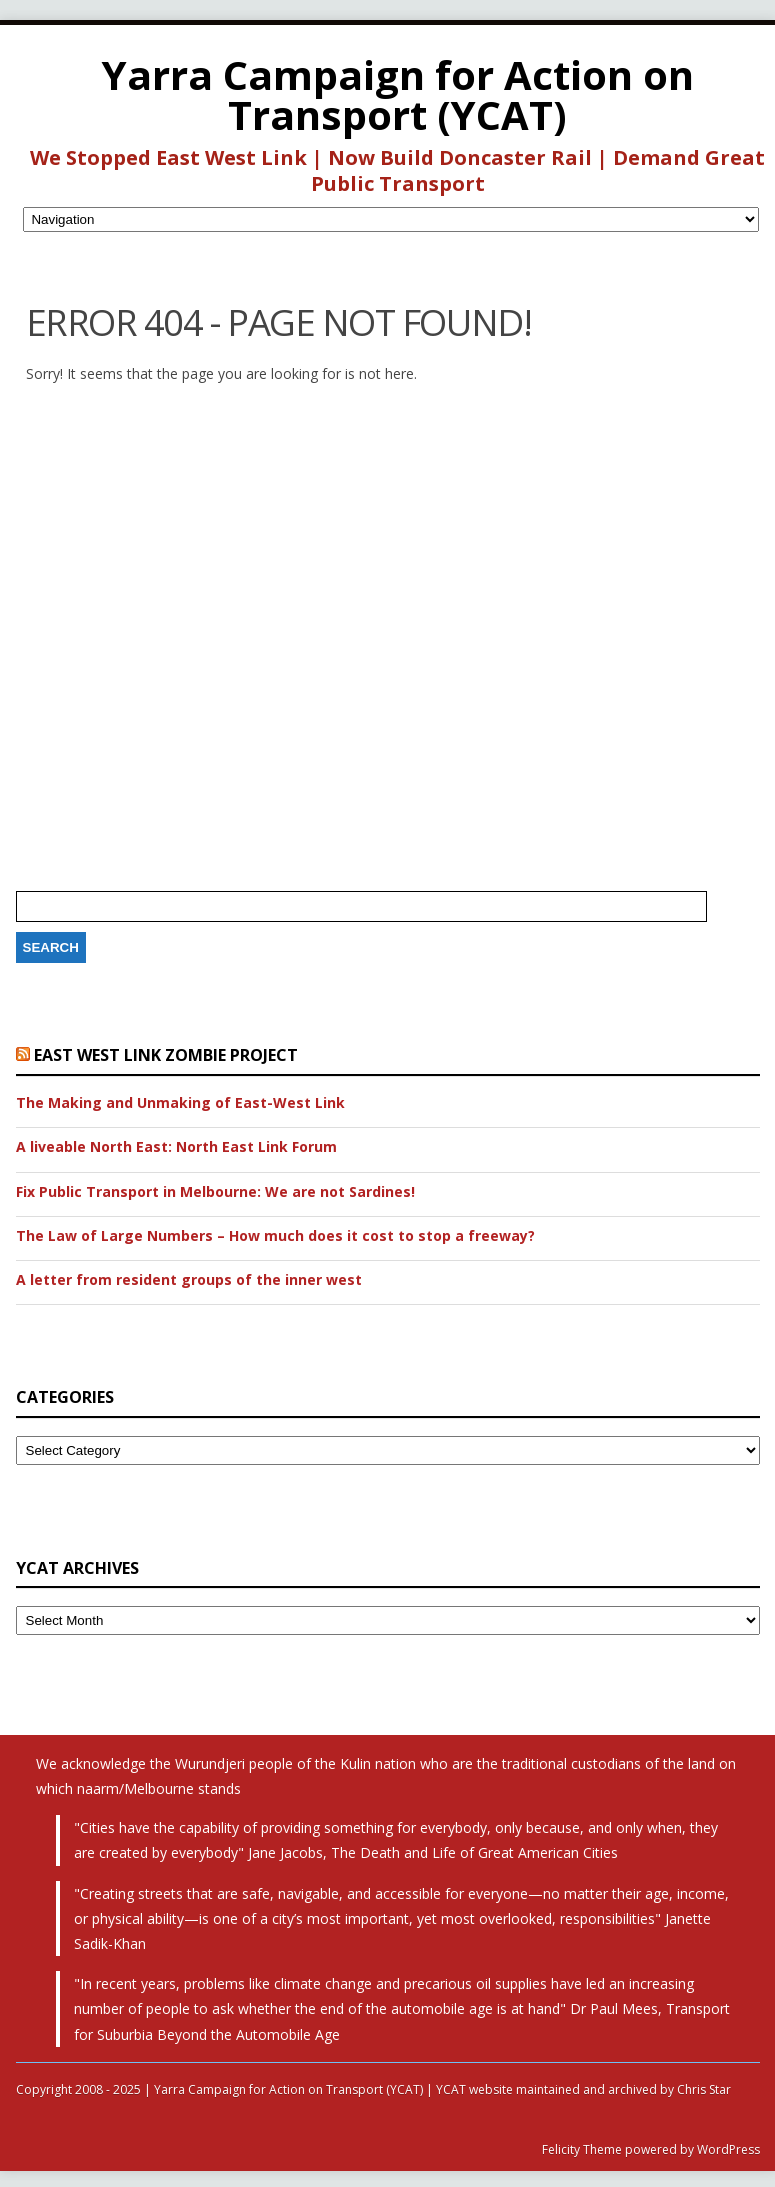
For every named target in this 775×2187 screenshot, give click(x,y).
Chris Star (704, 2089)
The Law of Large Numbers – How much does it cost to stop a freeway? (275, 1236)
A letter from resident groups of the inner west (189, 1280)
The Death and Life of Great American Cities (474, 1852)
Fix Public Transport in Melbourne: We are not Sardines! (215, 1192)
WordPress (727, 2149)
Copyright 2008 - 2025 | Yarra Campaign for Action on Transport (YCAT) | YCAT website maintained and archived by (346, 2089)
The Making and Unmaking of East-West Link (180, 1103)
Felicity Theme (582, 2149)
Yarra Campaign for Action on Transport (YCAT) (398, 94)
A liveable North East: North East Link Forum (176, 1147)
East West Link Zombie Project (166, 1055)
